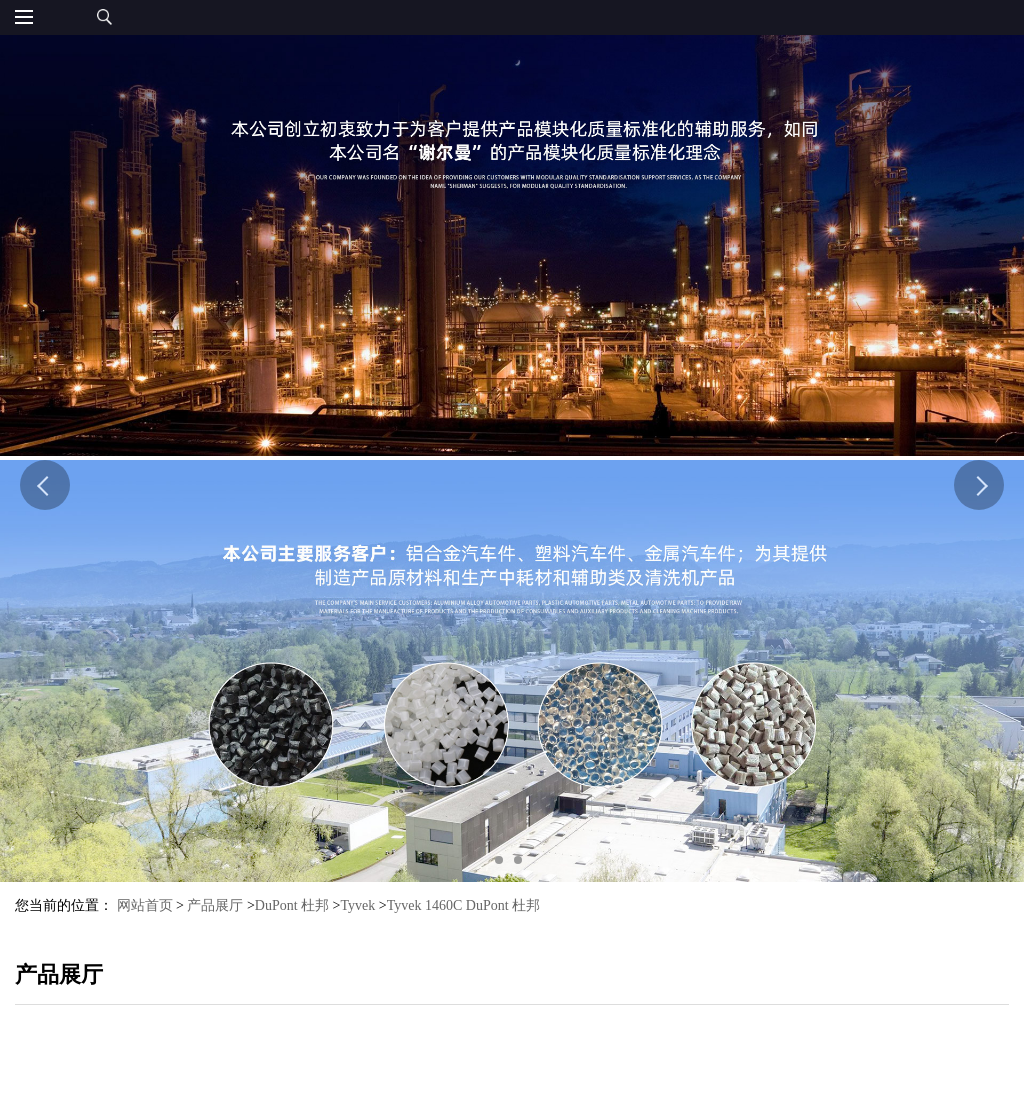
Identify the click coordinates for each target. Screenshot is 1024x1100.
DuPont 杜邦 (292, 905)
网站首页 (145, 905)
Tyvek (358, 905)
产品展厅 (215, 905)
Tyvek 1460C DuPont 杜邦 (463, 905)
